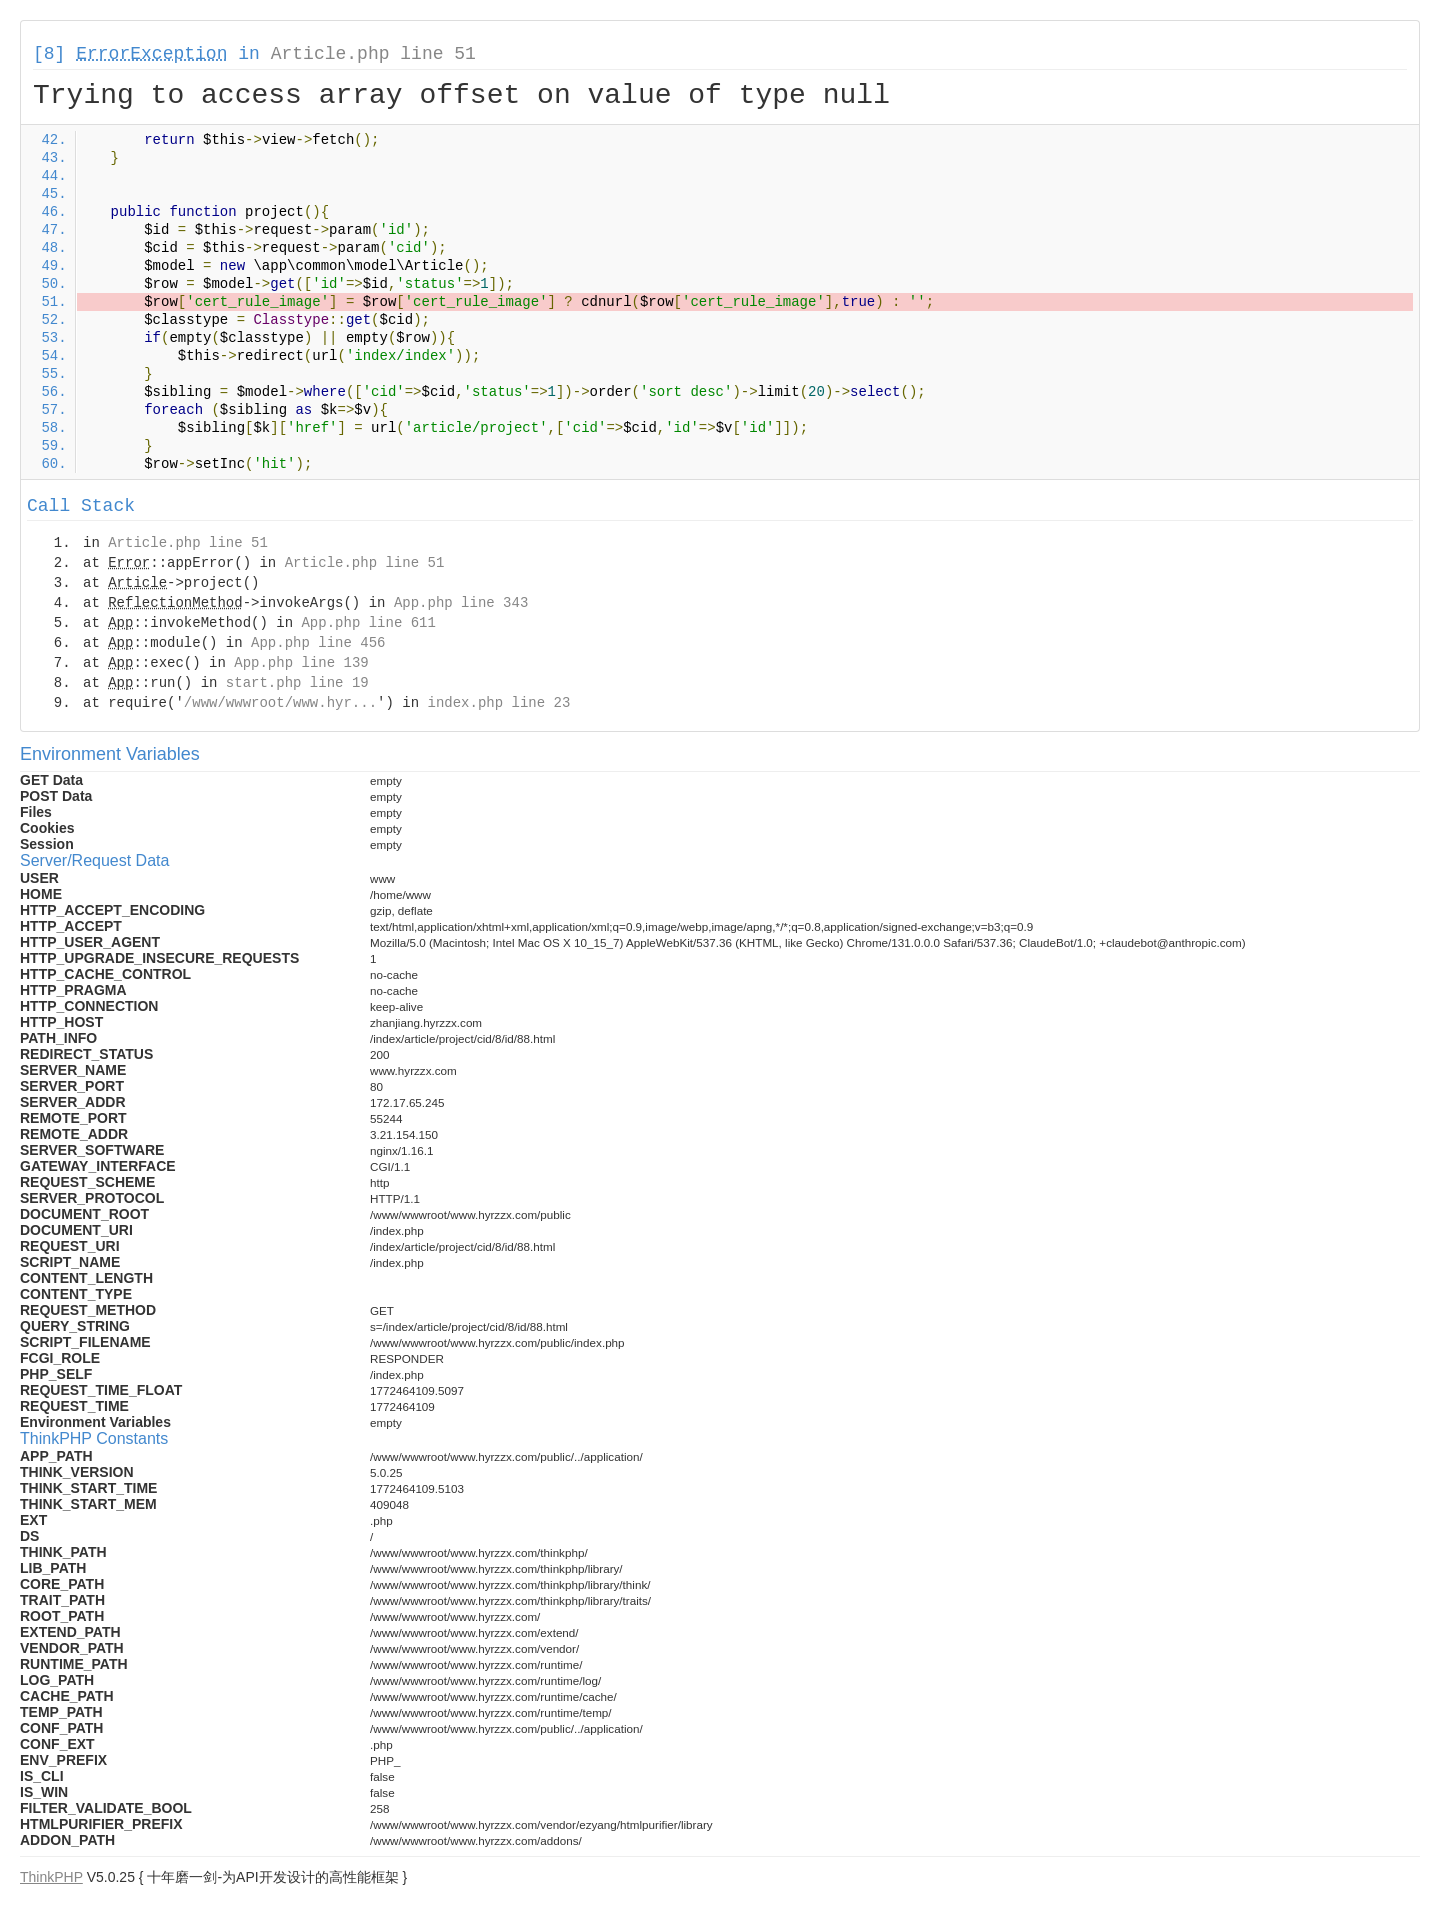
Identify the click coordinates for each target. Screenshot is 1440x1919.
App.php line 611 (368, 623)
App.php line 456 (318, 643)
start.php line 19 (297, 683)
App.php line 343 (461, 603)
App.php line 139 (301, 663)
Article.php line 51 (373, 54)
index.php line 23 (498, 703)
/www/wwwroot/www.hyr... (280, 703)
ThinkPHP (51, 1877)
